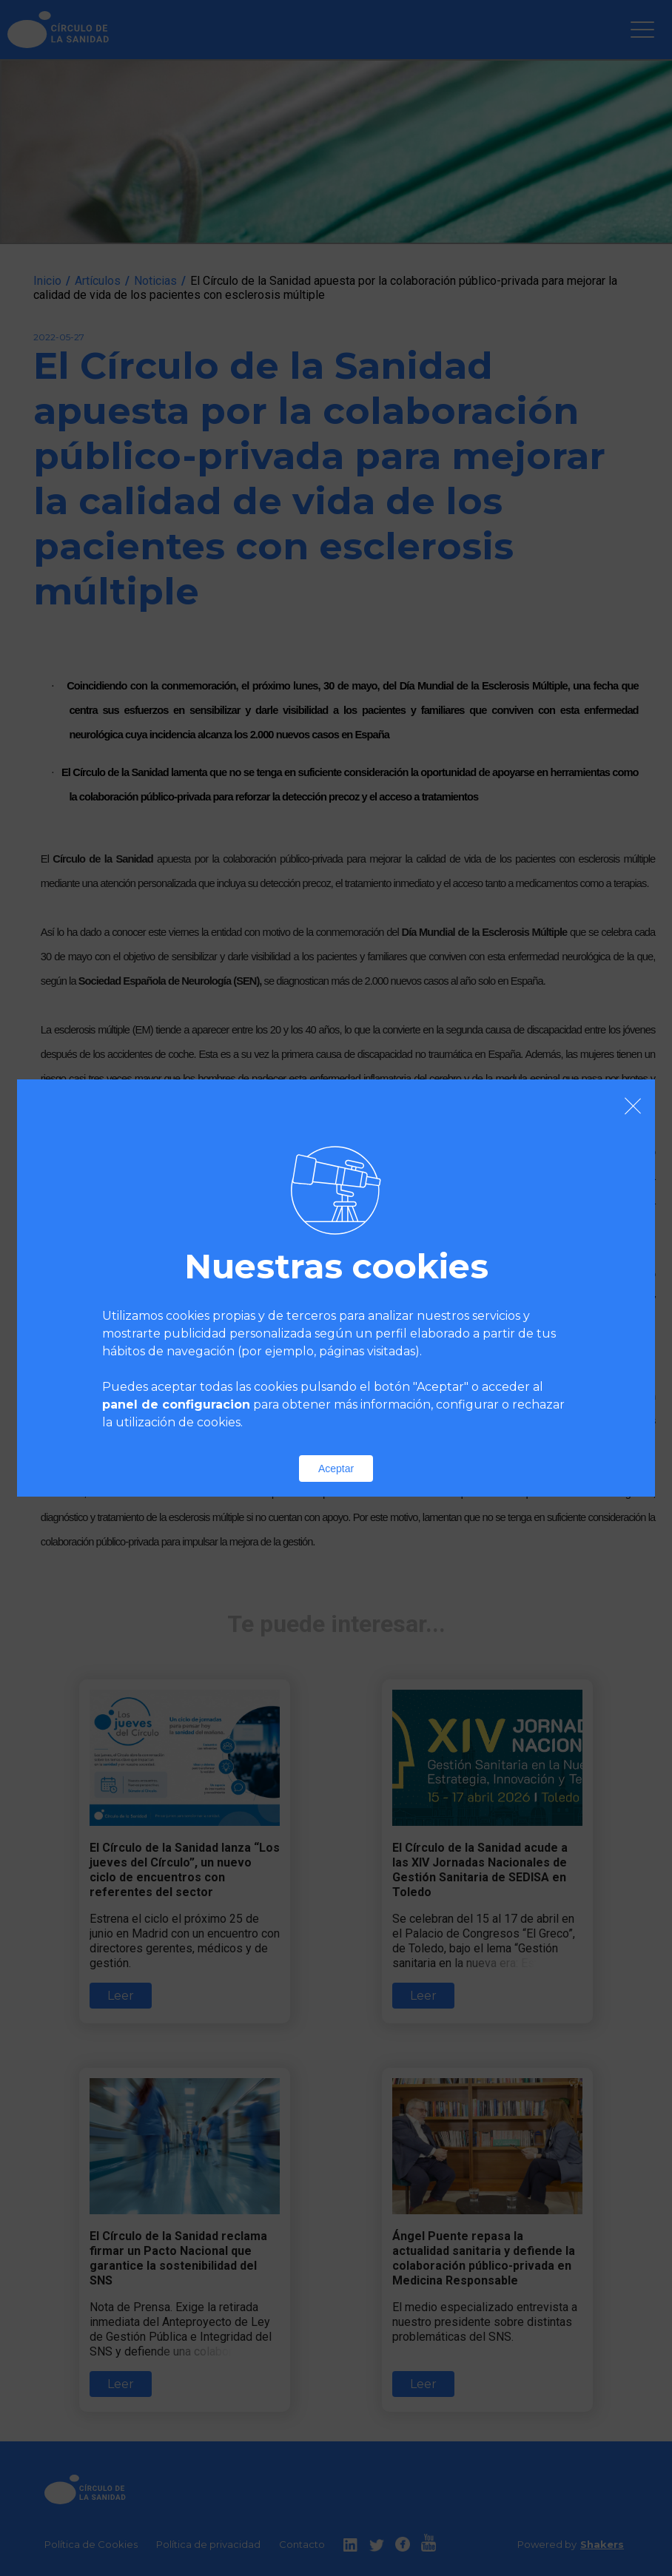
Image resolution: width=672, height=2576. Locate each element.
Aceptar (336, 1468)
